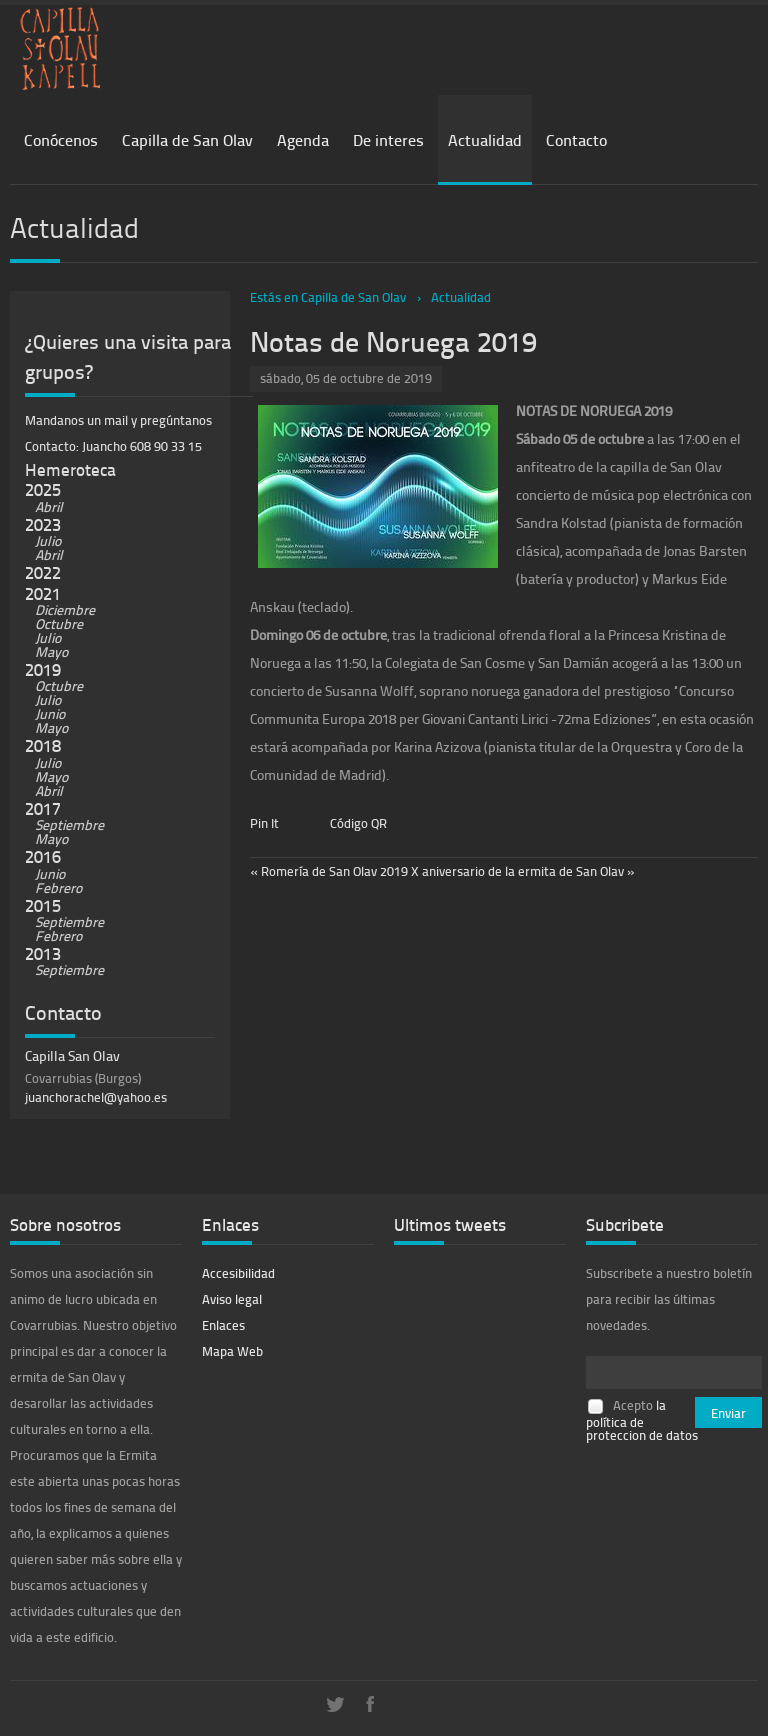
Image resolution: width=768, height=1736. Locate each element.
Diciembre (65, 609)
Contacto (576, 139)
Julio (48, 540)
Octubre (59, 623)
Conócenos (61, 139)
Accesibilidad (238, 1273)
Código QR (358, 823)
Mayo (51, 651)
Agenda (303, 139)
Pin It (264, 823)
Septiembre (69, 824)
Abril (49, 506)
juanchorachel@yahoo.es (96, 1097)
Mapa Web (232, 1351)
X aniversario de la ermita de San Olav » (523, 871)
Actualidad (485, 139)
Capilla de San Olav (187, 139)
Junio (50, 713)
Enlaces (223, 1325)
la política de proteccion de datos (642, 1420)
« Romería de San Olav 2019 (329, 871)
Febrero (58, 887)
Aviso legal (232, 1299)
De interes (388, 139)
